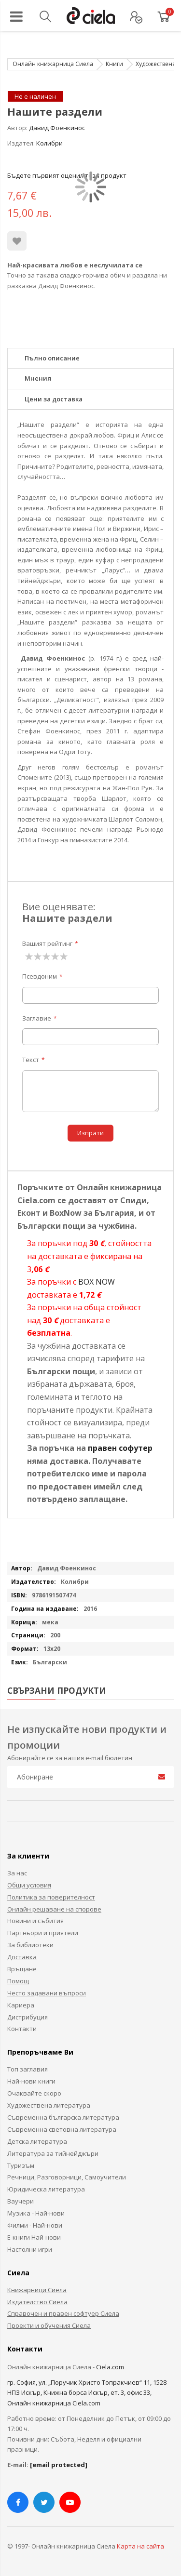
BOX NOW (96, 1281)
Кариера (20, 2005)
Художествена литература (48, 2105)
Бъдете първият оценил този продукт (66, 175)
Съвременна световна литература (61, 2129)
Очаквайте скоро (34, 2093)
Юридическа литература (46, 2189)
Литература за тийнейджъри (52, 2153)
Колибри (49, 143)
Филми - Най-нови (34, 2225)
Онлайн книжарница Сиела (53, 64)
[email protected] (58, 2464)
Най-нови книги (31, 2081)
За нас (17, 1873)
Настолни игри (29, 2249)
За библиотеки (30, 1944)
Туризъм (20, 2165)
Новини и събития (35, 1920)
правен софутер (120, 1448)
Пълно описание (52, 358)
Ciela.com (110, 2367)
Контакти (22, 2028)
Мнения (38, 378)
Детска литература (37, 2141)
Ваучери (20, 2201)
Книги (114, 64)
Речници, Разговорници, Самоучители (66, 2177)
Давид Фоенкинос (57, 127)
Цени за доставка (54, 399)
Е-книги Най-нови (34, 2237)
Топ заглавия (27, 2069)
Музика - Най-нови (36, 2213)
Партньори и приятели (42, 1932)
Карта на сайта (140, 2546)
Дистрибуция (27, 2017)
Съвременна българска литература (63, 2117)
